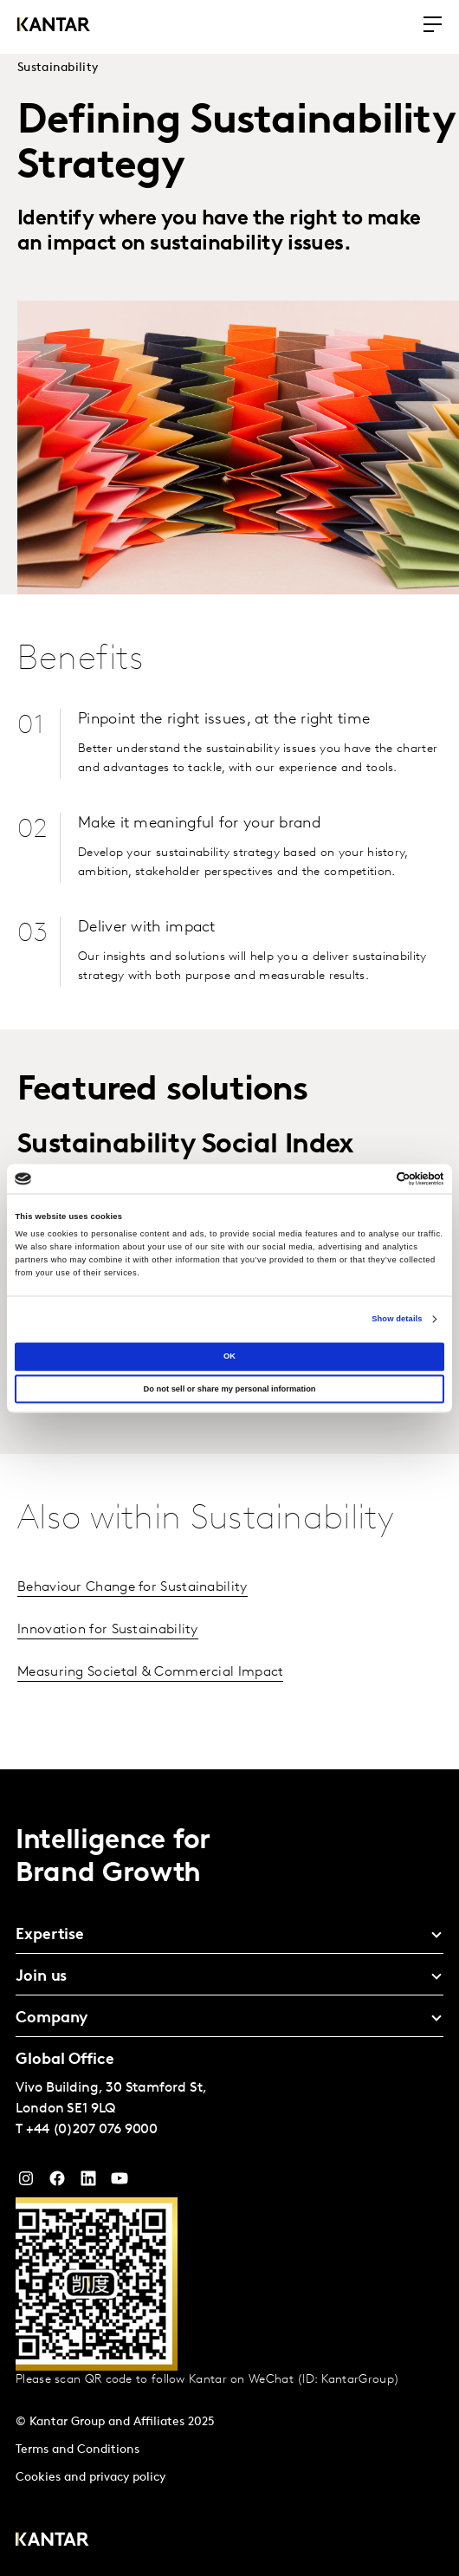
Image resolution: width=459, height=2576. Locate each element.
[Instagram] (26, 2182)
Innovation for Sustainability (107, 1630)
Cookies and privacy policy (90, 2477)
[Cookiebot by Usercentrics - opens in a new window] (368, 1178)
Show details (397, 1319)
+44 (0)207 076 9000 (92, 2130)
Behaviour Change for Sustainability (132, 1587)
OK (229, 1356)
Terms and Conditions (77, 2449)
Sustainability (57, 68)
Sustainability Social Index (185, 1145)
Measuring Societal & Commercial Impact (150, 1672)
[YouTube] (88, 2182)
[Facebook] (57, 2182)
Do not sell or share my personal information (229, 1389)
